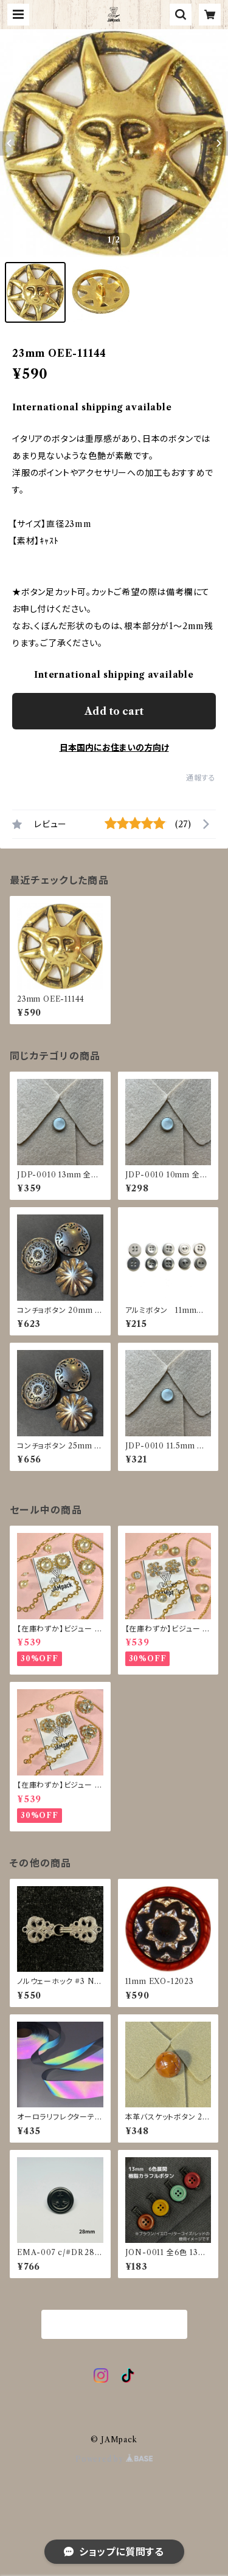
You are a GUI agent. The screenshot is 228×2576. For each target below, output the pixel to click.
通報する (201, 777)
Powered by (114, 2459)
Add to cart (114, 711)
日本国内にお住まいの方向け (114, 747)
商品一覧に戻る (114, 2325)
